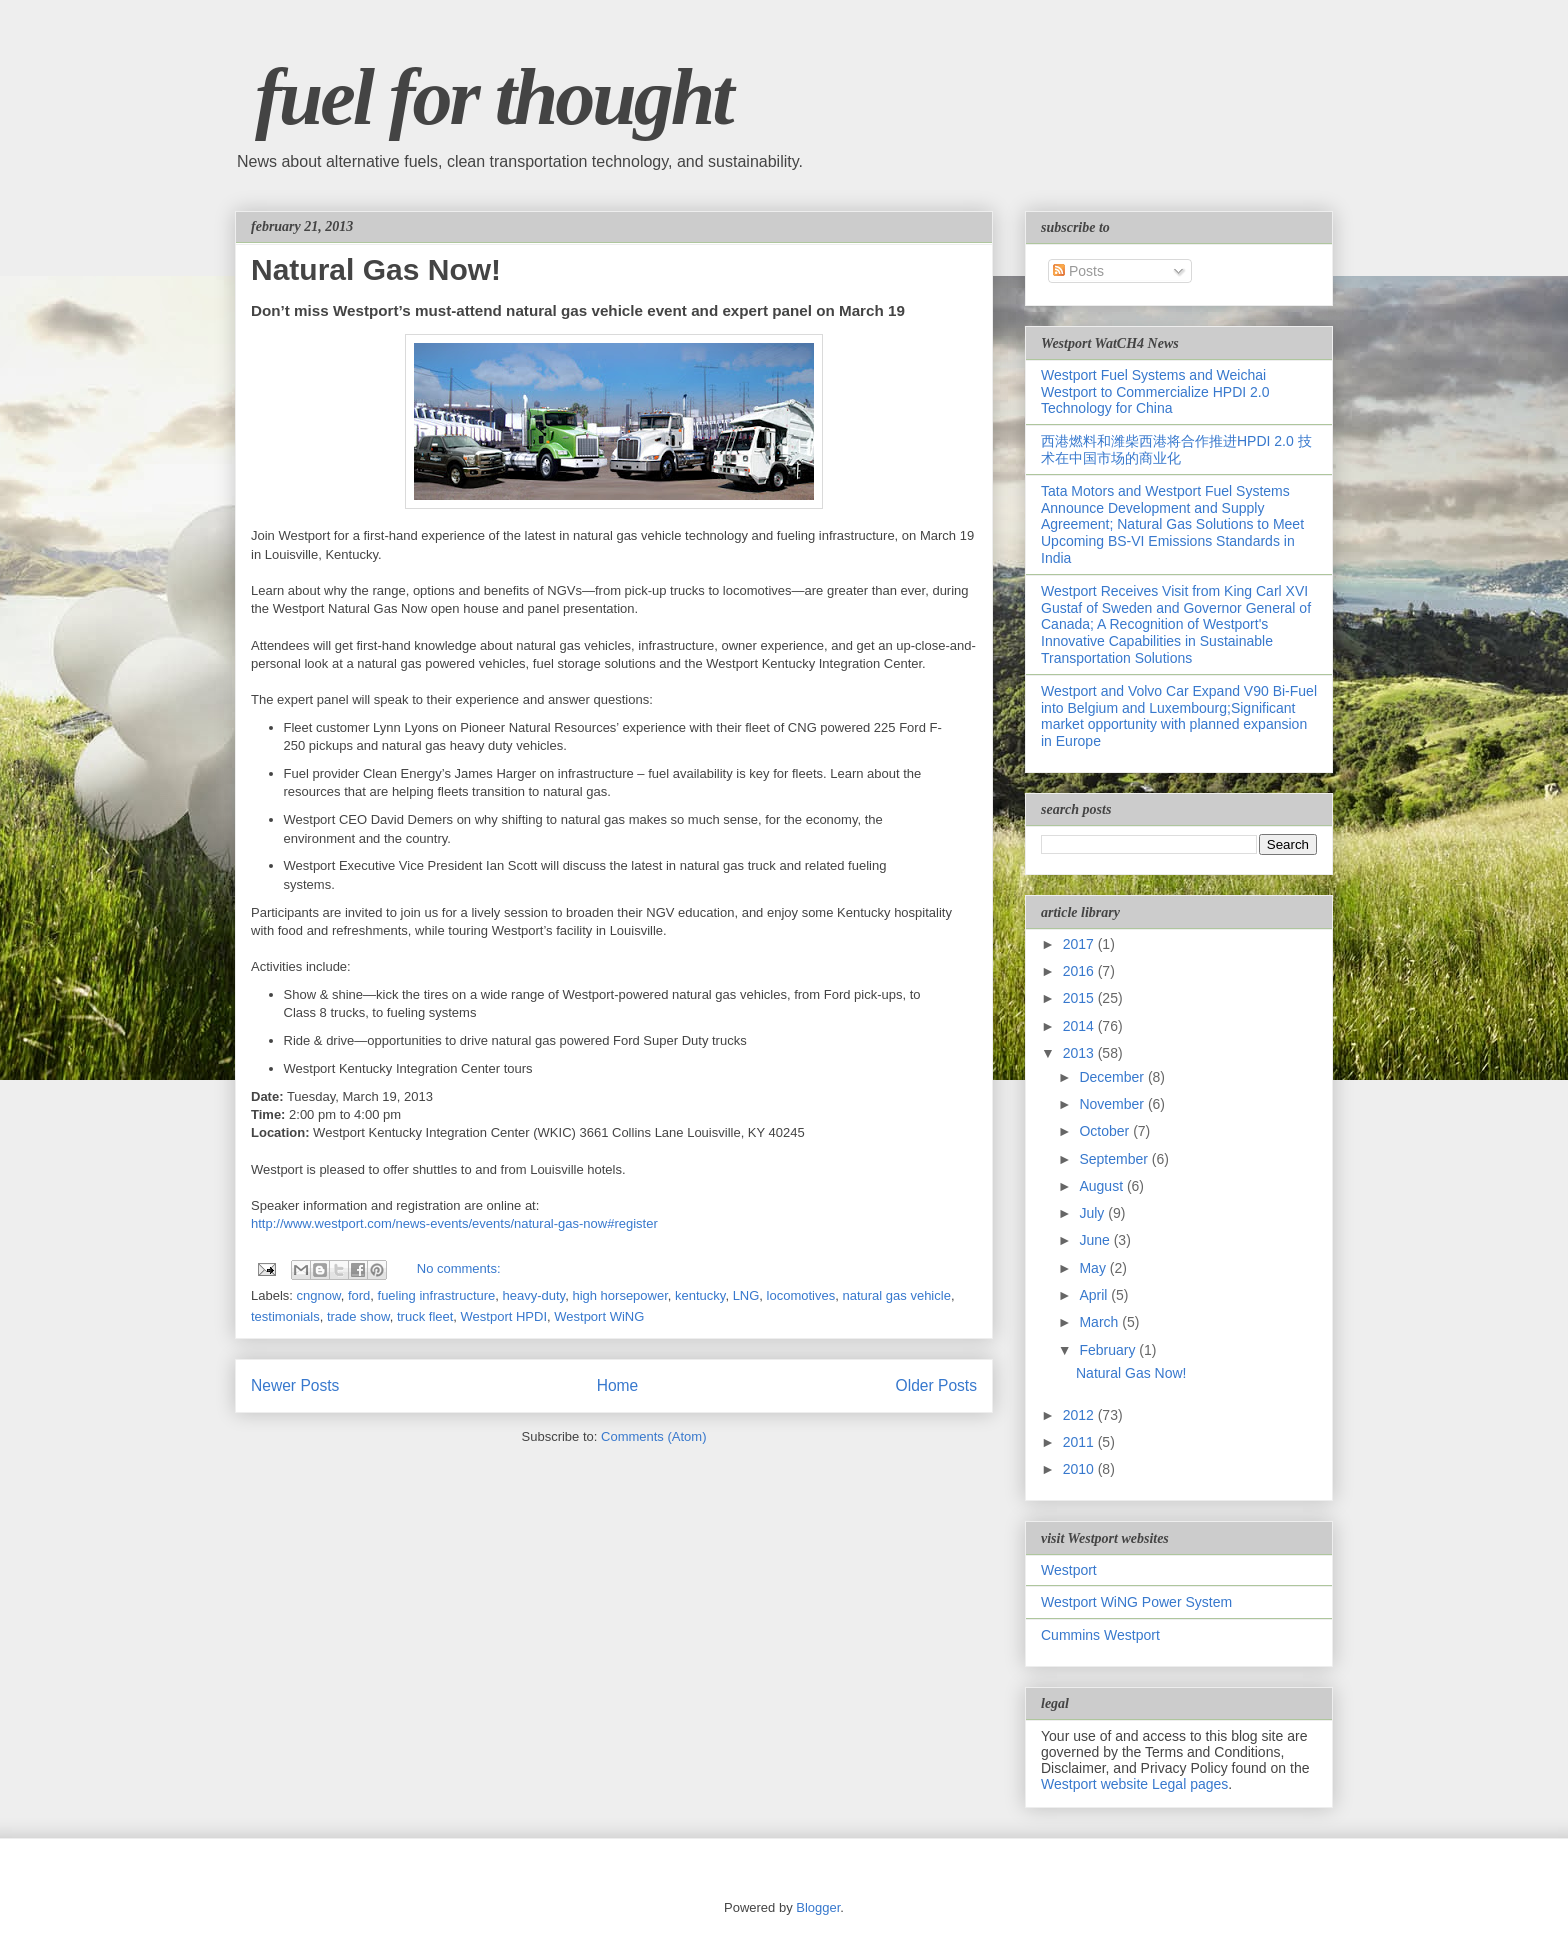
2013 (1080, 1053)
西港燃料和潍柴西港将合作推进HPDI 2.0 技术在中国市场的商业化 (1176, 449)
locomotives (801, 1295)
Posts (1078, 271)
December (1113, 1077)
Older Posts (936, 1385)
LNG (746, 1295)
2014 (1080, 1026)
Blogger (818, 1907)
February (1109, 1350)
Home (618, 1385)
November (1113, 1104)
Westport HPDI (504, 1316)
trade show (358, 1316)
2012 (1080, 1415)
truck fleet (425, 1316)
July (1093, 1213)
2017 (1080, 944)
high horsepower (619, 1295)
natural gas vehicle (896, 1295)
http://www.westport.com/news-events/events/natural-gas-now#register (454, 1223)
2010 (1080, 1469)
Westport (1069, 1570)
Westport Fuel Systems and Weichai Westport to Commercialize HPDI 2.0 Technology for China (1155, 392)
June (1096, 1240)
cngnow (319, 1295)
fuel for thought (493, 97)
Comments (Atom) (653, 1436)
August (1102, 1186)
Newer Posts (295, 1385)
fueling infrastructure (437, 1295)
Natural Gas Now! (376, 269)
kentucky (700, 1295)
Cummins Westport (1100, 1635)
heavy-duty (534, 1295)
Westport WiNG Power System (1136, 1602)
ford (359, 1295)
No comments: (459, 1268)
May (1094, 1268)
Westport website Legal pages (1134, 1784)
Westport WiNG (599, 1316)
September (1115, 1159)
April (1095, 1295)
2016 (1080, 971)
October (1106, 1131)
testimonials (285, 1316)
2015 (1080, 998)
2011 (1080, 1442)
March (1100, 1322)
